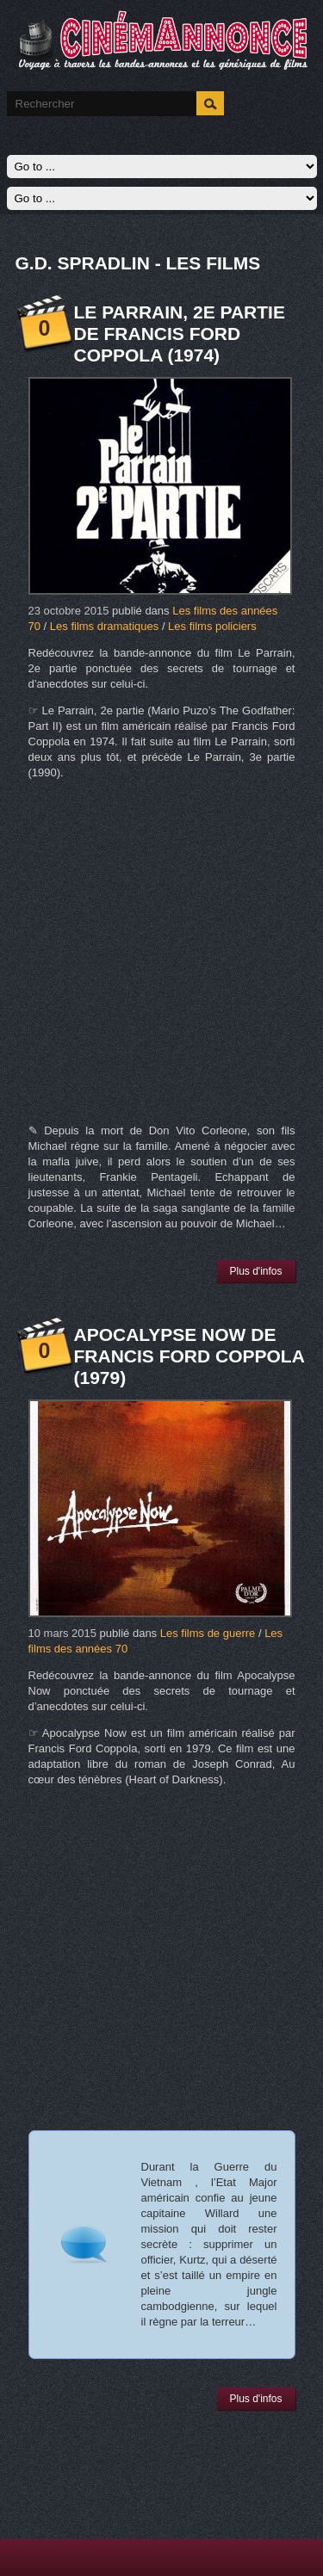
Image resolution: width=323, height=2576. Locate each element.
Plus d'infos (256, 1271)
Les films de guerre (208, 1633)
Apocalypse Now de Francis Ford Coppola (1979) (189, 1356)
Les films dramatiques (104, 626)
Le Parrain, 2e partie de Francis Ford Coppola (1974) (179, 333)
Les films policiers (212, 626)
